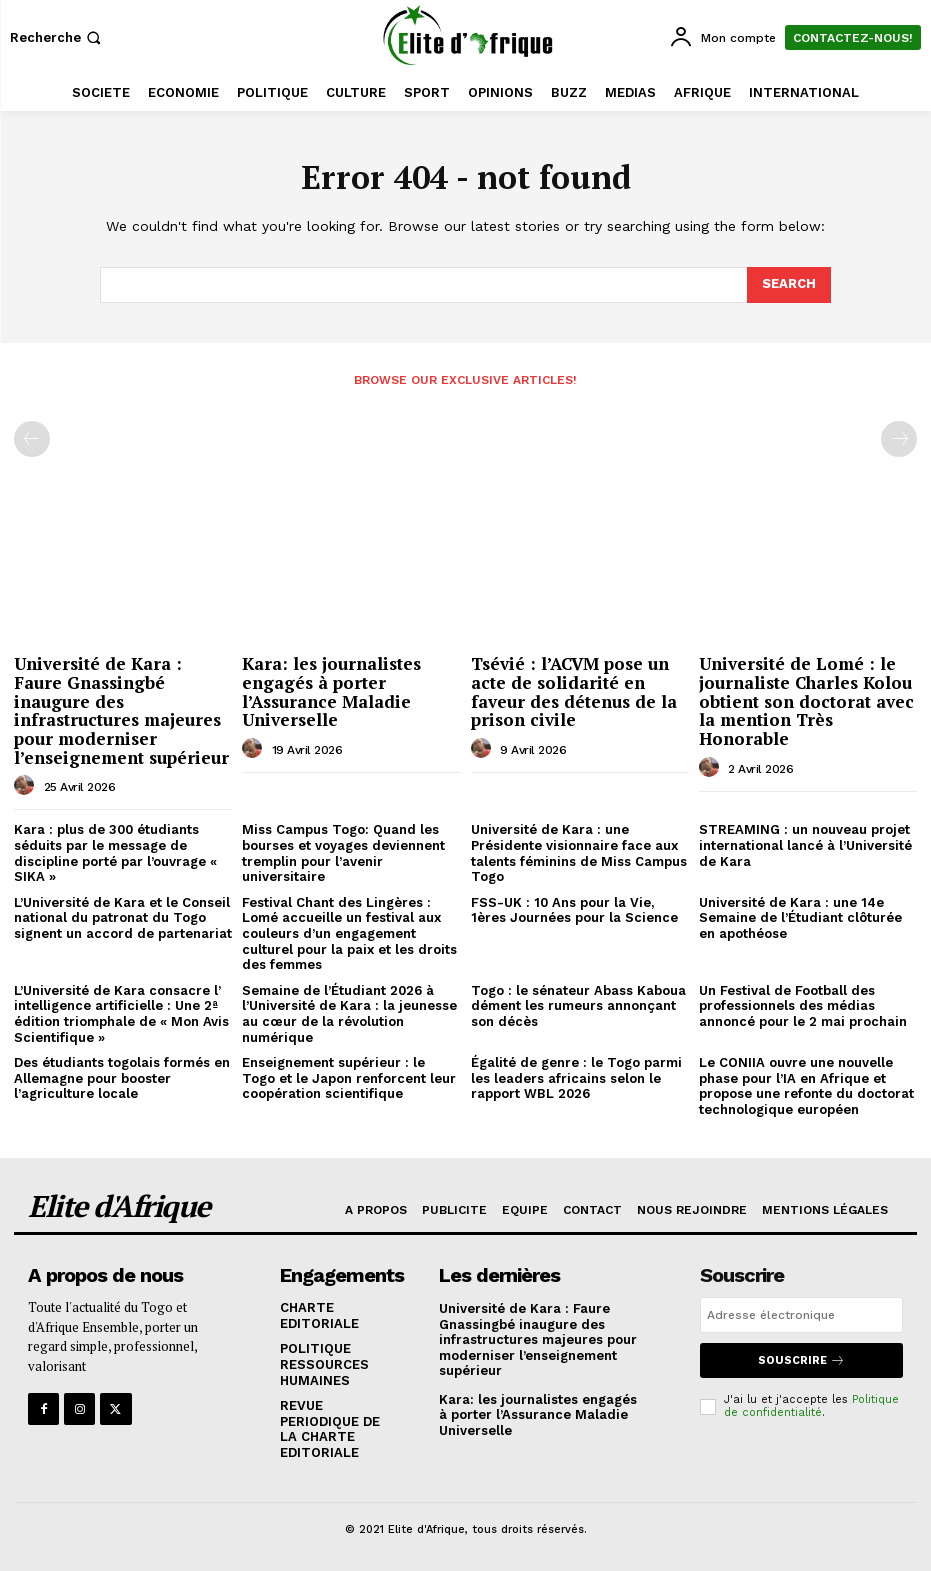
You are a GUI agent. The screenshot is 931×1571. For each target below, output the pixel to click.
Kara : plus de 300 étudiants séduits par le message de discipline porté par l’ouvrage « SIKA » (115, 853)
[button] (57, 37)
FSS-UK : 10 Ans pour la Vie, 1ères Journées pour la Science (574, 910)
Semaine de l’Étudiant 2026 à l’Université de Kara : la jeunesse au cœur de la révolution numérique (349, 1014)
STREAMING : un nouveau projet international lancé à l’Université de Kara (805, 845)
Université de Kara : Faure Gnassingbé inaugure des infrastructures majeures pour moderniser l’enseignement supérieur (121, 710)
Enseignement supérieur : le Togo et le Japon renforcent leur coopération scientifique (349, 1078)
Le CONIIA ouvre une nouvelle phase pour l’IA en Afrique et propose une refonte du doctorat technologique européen (806, 1086)
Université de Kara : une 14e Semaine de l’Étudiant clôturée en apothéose (800, 918)
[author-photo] (27, 786)
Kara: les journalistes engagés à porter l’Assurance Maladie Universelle (331, 691)
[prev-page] (32, 439)
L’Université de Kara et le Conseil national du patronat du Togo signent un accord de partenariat (123, 918)
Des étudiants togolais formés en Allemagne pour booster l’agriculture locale (122, 1078)
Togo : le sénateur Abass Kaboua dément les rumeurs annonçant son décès (578, 1006)
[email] (801, 1315)
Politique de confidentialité (811, 1406)
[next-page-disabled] (899, 439)
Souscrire (801, 1360)
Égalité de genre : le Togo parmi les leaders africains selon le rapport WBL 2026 (576, 1078)
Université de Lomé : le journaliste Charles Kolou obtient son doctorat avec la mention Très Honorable (806, 701)
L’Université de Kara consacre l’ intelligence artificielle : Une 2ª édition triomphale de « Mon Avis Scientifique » (121, 1014)
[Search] (789, 285)
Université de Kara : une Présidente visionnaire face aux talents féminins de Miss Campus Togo (579, 853)
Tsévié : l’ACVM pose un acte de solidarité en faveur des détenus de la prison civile (574, 691)
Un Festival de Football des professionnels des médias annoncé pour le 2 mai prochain (803, 1006)
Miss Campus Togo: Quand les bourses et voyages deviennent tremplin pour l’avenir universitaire (343, 853)
